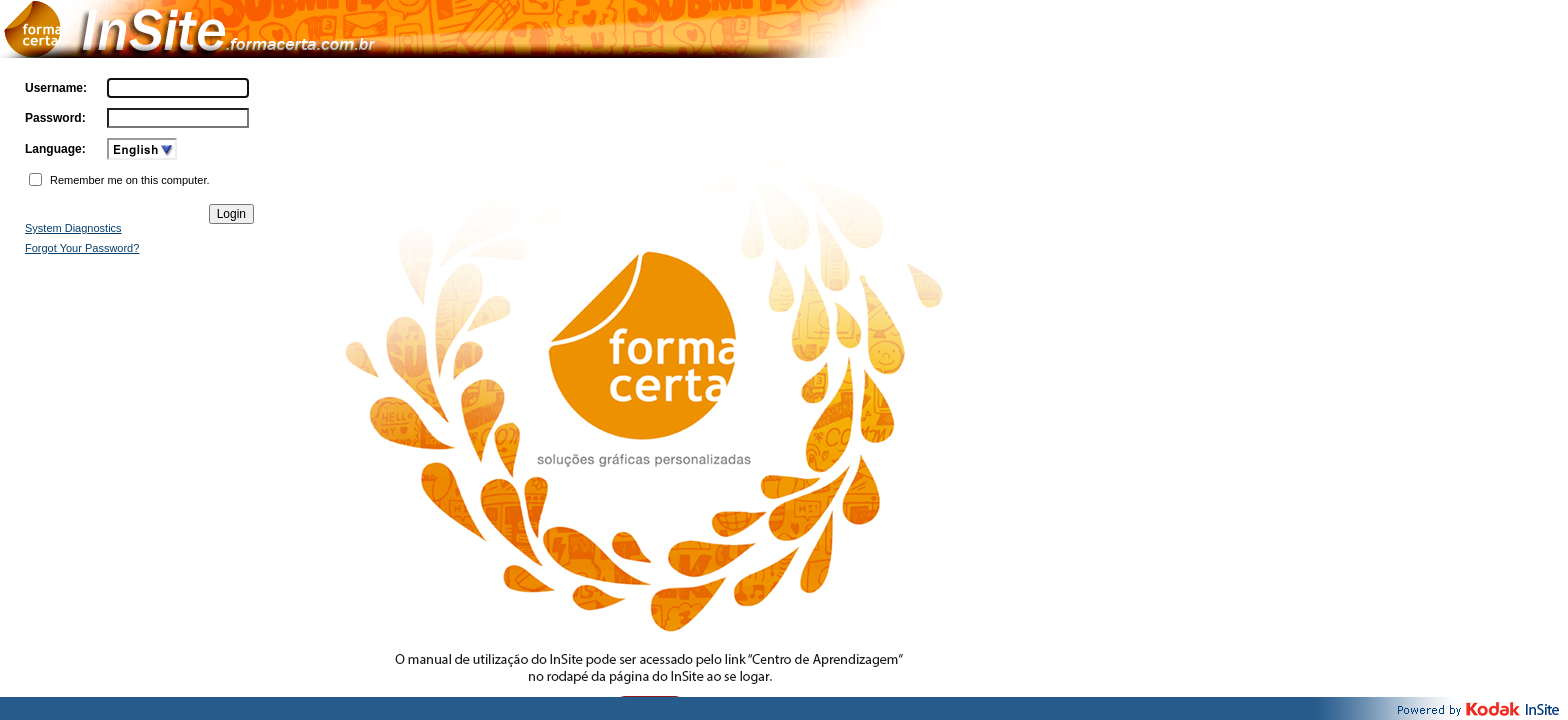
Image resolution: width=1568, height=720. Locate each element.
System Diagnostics (73, 228)
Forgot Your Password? (82, 248)
